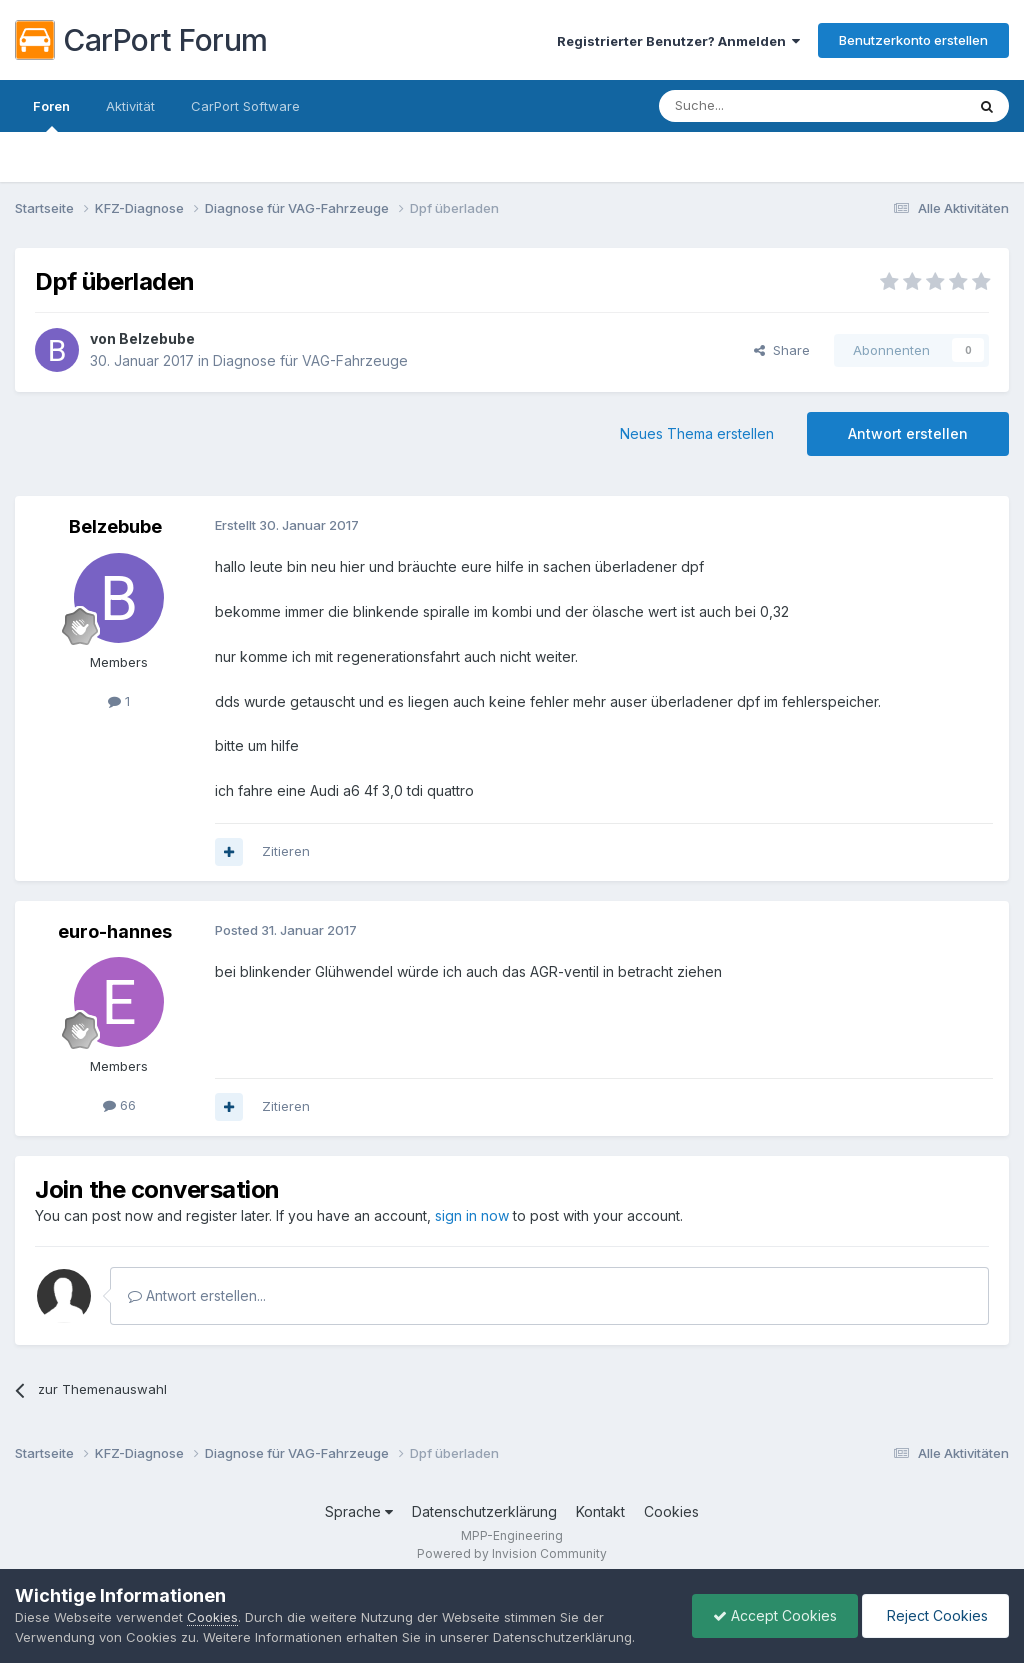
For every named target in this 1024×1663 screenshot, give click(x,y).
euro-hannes (115, 931)
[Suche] (761, 106)
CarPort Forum (141, 40)
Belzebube (157, 338)
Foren (51, 115)
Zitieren (286, 851)
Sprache (359, 1511)
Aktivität (130, 106)
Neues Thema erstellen (697, 433)
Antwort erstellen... (197, 1295)
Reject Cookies (935, 1615)
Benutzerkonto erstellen (913, 40)
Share (782, 350)
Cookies (671, 1511)
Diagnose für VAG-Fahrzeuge (310, 360)
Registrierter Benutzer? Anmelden (678, 41)
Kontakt (600, 1511)
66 (119, 1105)
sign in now (472, 1215)
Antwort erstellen (908, 433)
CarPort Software (245, 106)
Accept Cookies (775, 1615)
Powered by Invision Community (512, 1553)
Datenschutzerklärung (484, 1511)
